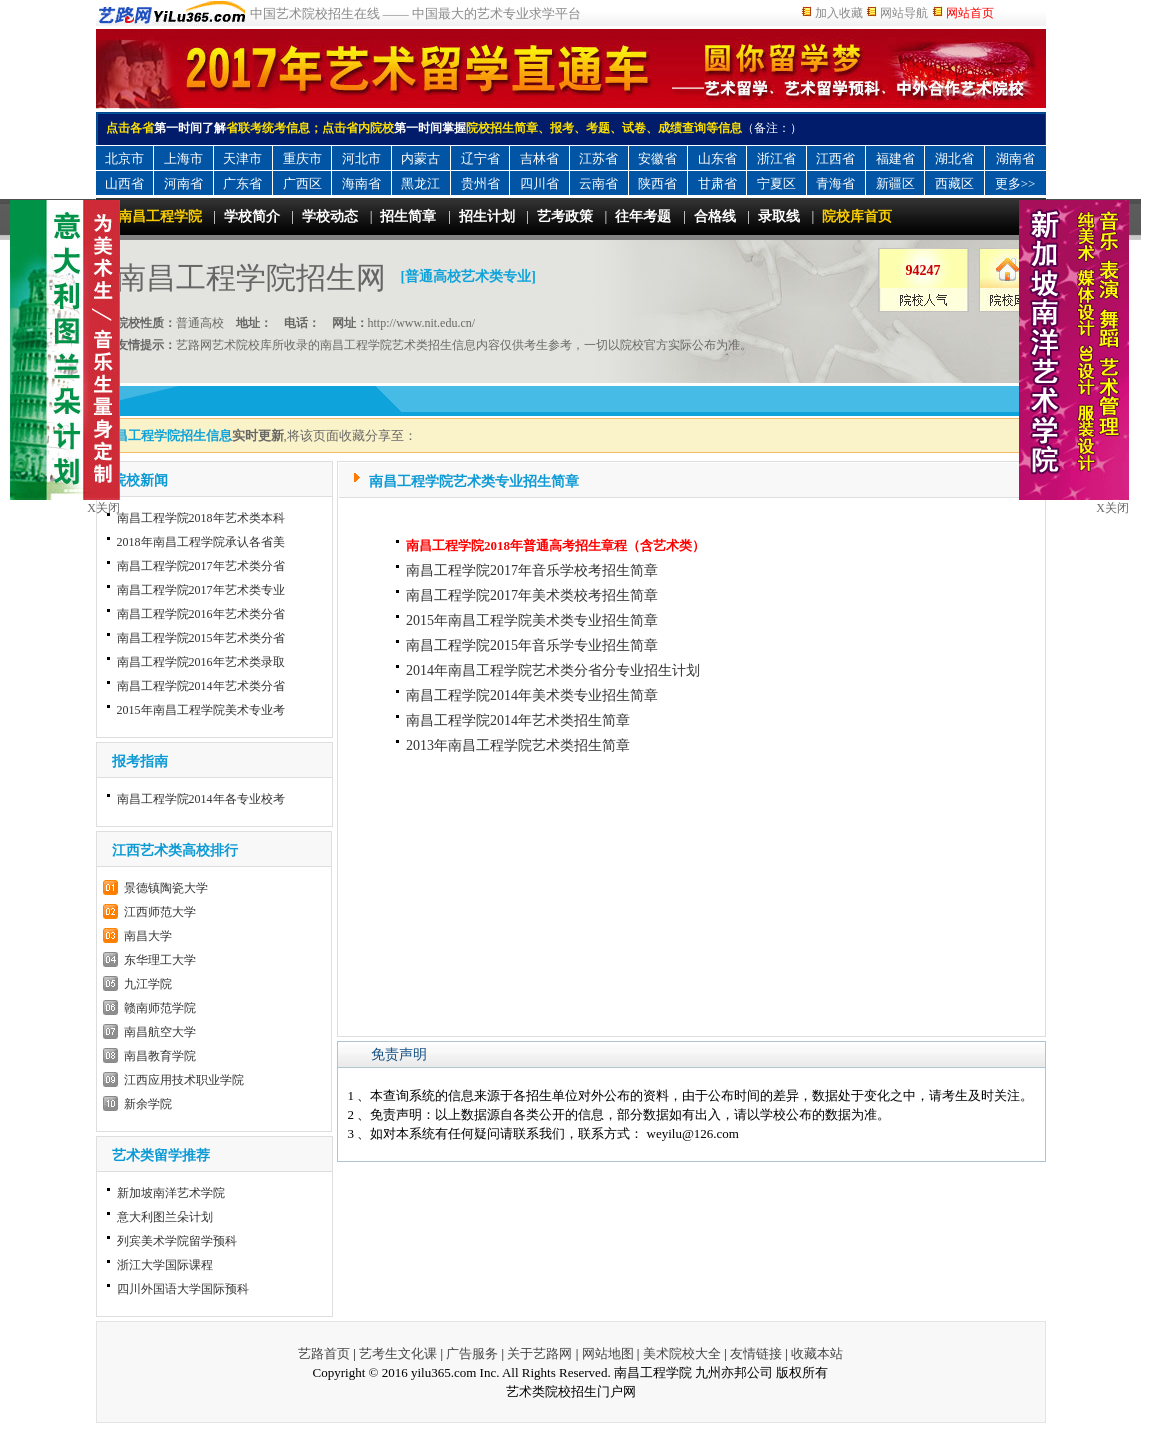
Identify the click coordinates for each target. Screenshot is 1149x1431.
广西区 (302, 183)
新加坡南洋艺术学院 (171, 1193)
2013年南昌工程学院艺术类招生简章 (518, 745)
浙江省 (776, 158)
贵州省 (480, 183)
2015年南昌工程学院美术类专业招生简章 (532, 620)
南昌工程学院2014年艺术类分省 (201, 686)
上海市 (183, 158)
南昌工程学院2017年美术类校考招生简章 (532, 595)
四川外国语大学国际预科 (183, 1289)
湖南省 (1015, 158)
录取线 (779, 216)
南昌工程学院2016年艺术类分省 (201, 614)
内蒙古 (420, 158)
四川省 (539, 183)
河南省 (183, 183)
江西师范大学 (160, 912)
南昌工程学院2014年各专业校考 (201, 799)
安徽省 (657, 158)
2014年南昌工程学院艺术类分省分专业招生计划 (553, 670)
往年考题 (643, 216)
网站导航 (904, 13)
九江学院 (148, 984)
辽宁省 (480, 158)
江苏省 (598, 158)
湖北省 (954, 158)
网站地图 (608, 1353)
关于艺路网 (539, 1353)
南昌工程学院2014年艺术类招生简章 (518, 720)
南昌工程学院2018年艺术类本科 (201, 518)
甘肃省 (717, 183)
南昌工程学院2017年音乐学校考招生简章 (532, 570)
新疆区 (895, 183)
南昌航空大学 (160, 1032)
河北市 (361, 158)
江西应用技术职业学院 (184, 1080)
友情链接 (756, 1353)
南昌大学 (148, 936)
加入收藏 (839, 13)
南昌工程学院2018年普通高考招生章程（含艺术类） (555, 545)
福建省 (895, 158)
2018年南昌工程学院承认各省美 (201, 542)
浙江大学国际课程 (165, 1265)
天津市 (242, 158)
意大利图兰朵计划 (165, 1217)
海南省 (361, 183)
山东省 (717, 158)
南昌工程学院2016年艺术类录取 (201, 662)
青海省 (835, 183)
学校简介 (252, 216)
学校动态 (330, 216)
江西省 (835, 158)
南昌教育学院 (160, 1056)
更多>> (1015, 183)
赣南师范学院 (160, 1008)
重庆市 (302, 158)
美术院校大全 (682, 1353)
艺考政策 (565, 216)
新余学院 (148, 1104)
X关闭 (1112, 508)
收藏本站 (817, 1353)
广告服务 (472, 1353)
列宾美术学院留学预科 (177, 1241)
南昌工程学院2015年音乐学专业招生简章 (532, 645)
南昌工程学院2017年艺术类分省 (201, 566)
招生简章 (408, 216)
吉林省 (539, 158)
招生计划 (487, 216)
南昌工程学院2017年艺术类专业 (201, 590)
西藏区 (954, 183)
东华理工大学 (160, 960)
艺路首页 (324, 1353)
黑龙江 (420, 183)
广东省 (242, 183)
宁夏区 (776, 183)
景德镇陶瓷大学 (166, 888)
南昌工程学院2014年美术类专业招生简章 (532, 695)
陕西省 (657, 183)
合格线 (715, 216)
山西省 (124, 183)
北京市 (124, 158)
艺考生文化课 (398, 1353)
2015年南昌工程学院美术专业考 (201, 710)
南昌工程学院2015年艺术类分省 (201, 638)
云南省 (598, 183)
